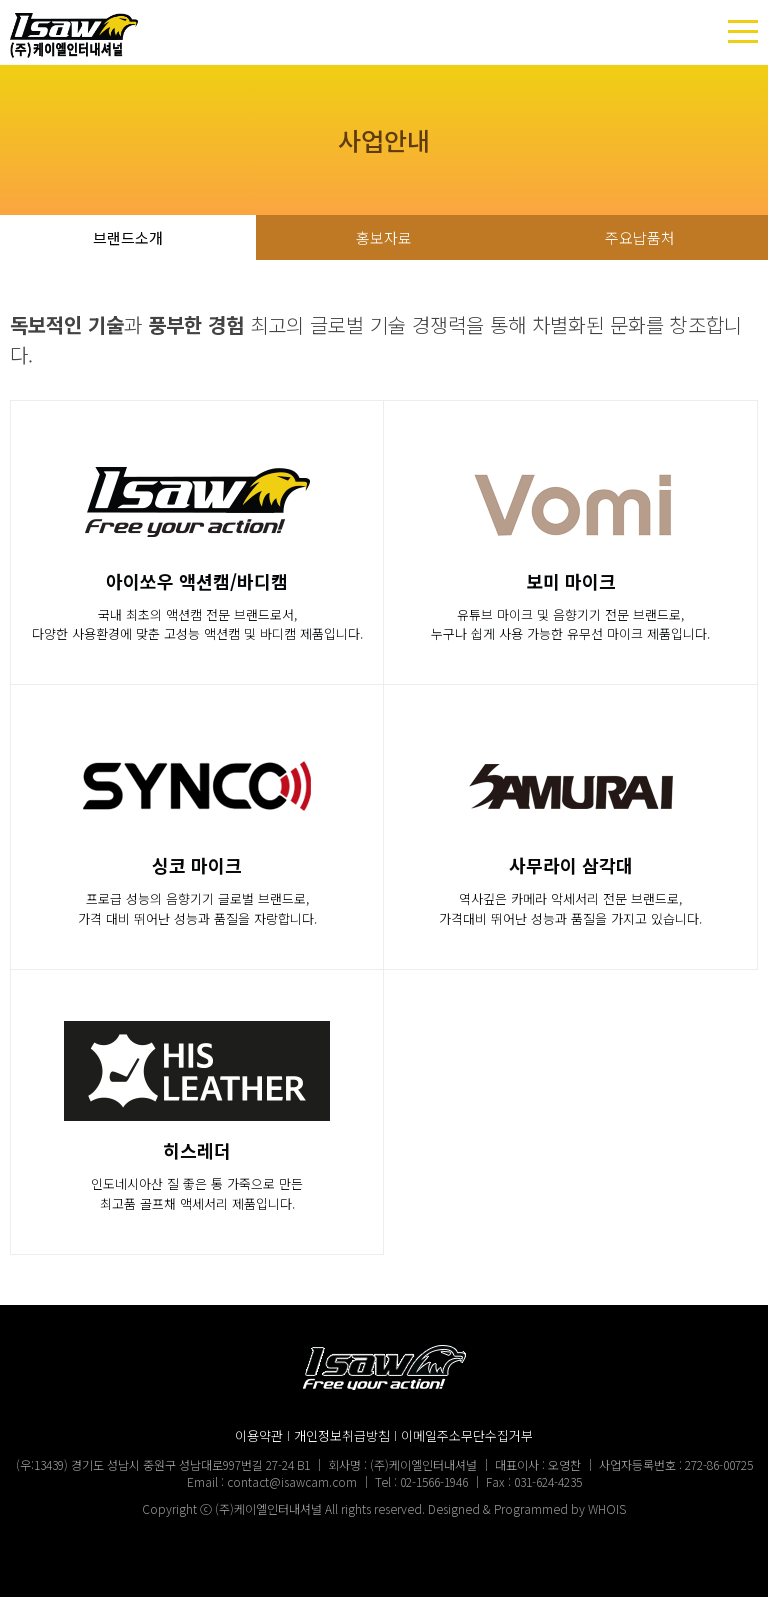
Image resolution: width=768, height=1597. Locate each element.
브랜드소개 (128, 237)
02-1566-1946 (434, 1481)
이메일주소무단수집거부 (467, 1435)
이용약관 (259, 1435)
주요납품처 (640, 237)
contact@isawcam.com (292, 1481)
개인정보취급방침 (342, 1435)
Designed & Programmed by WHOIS (527, 1508)
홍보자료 (384, 237)
